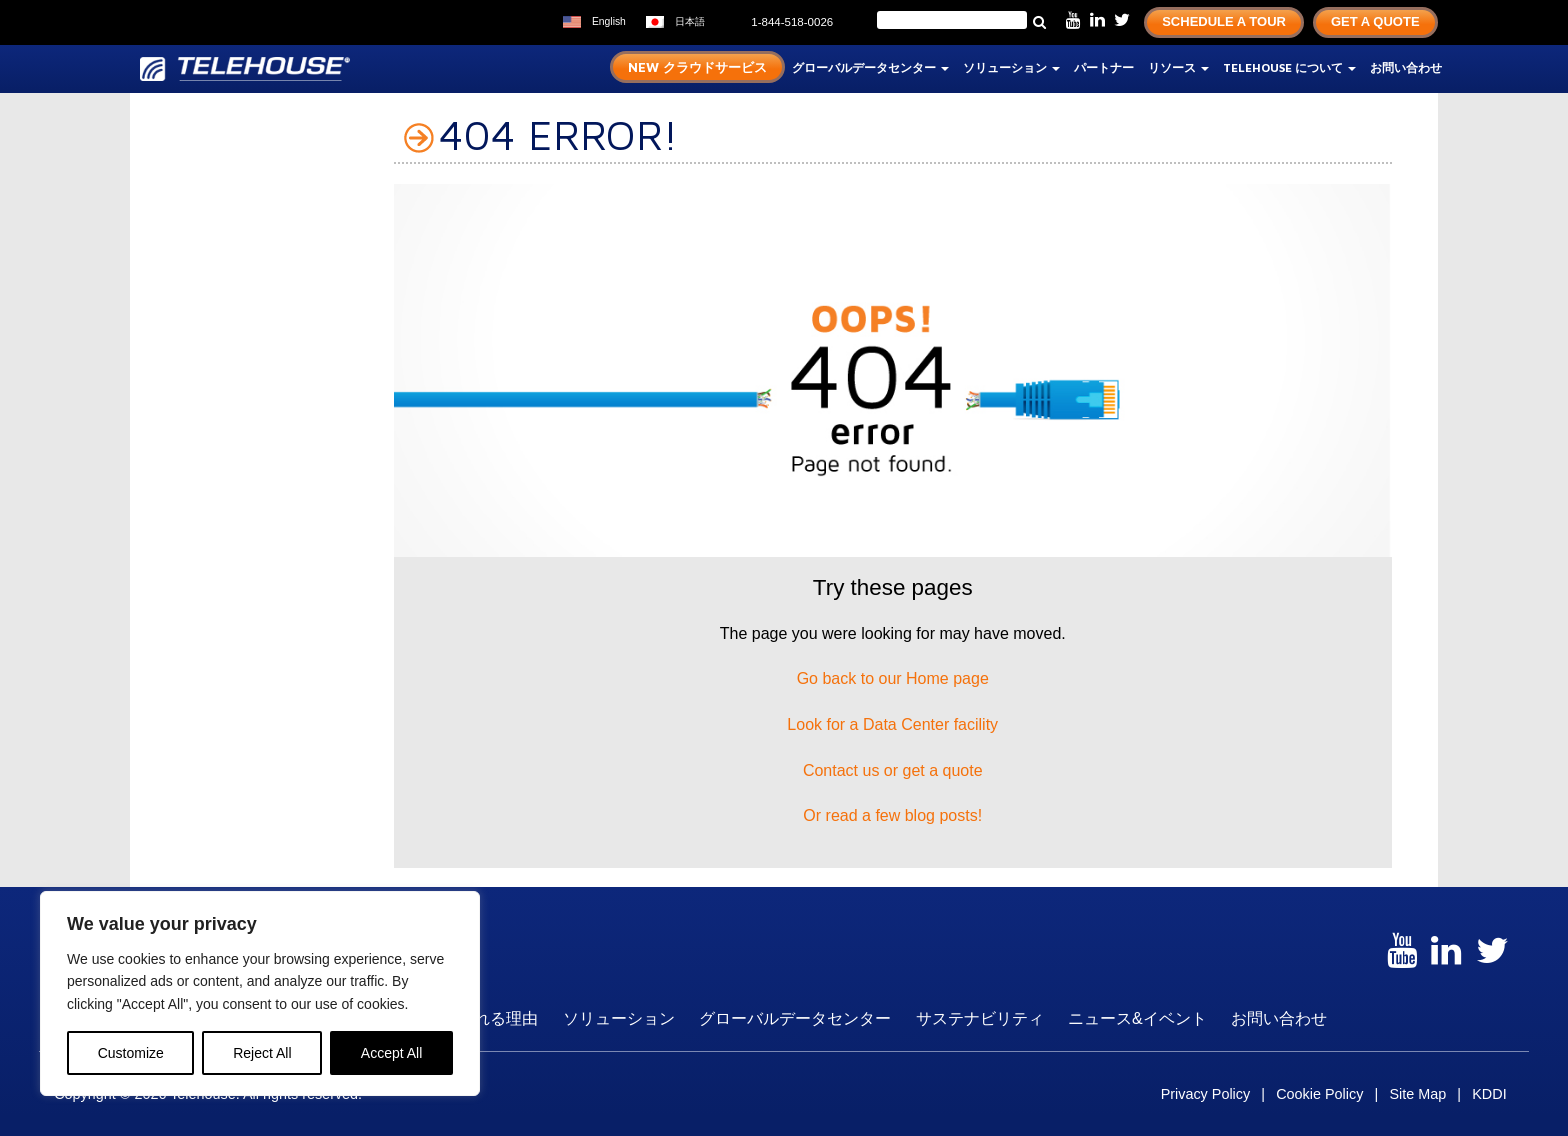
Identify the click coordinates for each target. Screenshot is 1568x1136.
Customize (131, 1053)
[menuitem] (594, 22)
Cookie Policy (1319, 1094)
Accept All (391, 1053)
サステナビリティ (980, 1018)
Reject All (262, 1053)
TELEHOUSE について (1289, 67)
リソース (1178, 67)
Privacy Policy (1206, 1094)
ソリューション (1011, 67)
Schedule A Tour (1224, 21)
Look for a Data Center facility (892, 724)
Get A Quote (1375, 21)
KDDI (1489, 1094)
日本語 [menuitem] (690, 21)
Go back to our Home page (893, 678)
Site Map (1417, 1094)
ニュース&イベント (1137, 1018)
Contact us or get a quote (893, 770)
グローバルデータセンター (870, 67)
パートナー (1104, 67)
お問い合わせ (1406, 67)
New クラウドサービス (697, 67)
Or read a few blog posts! (892, 815)
